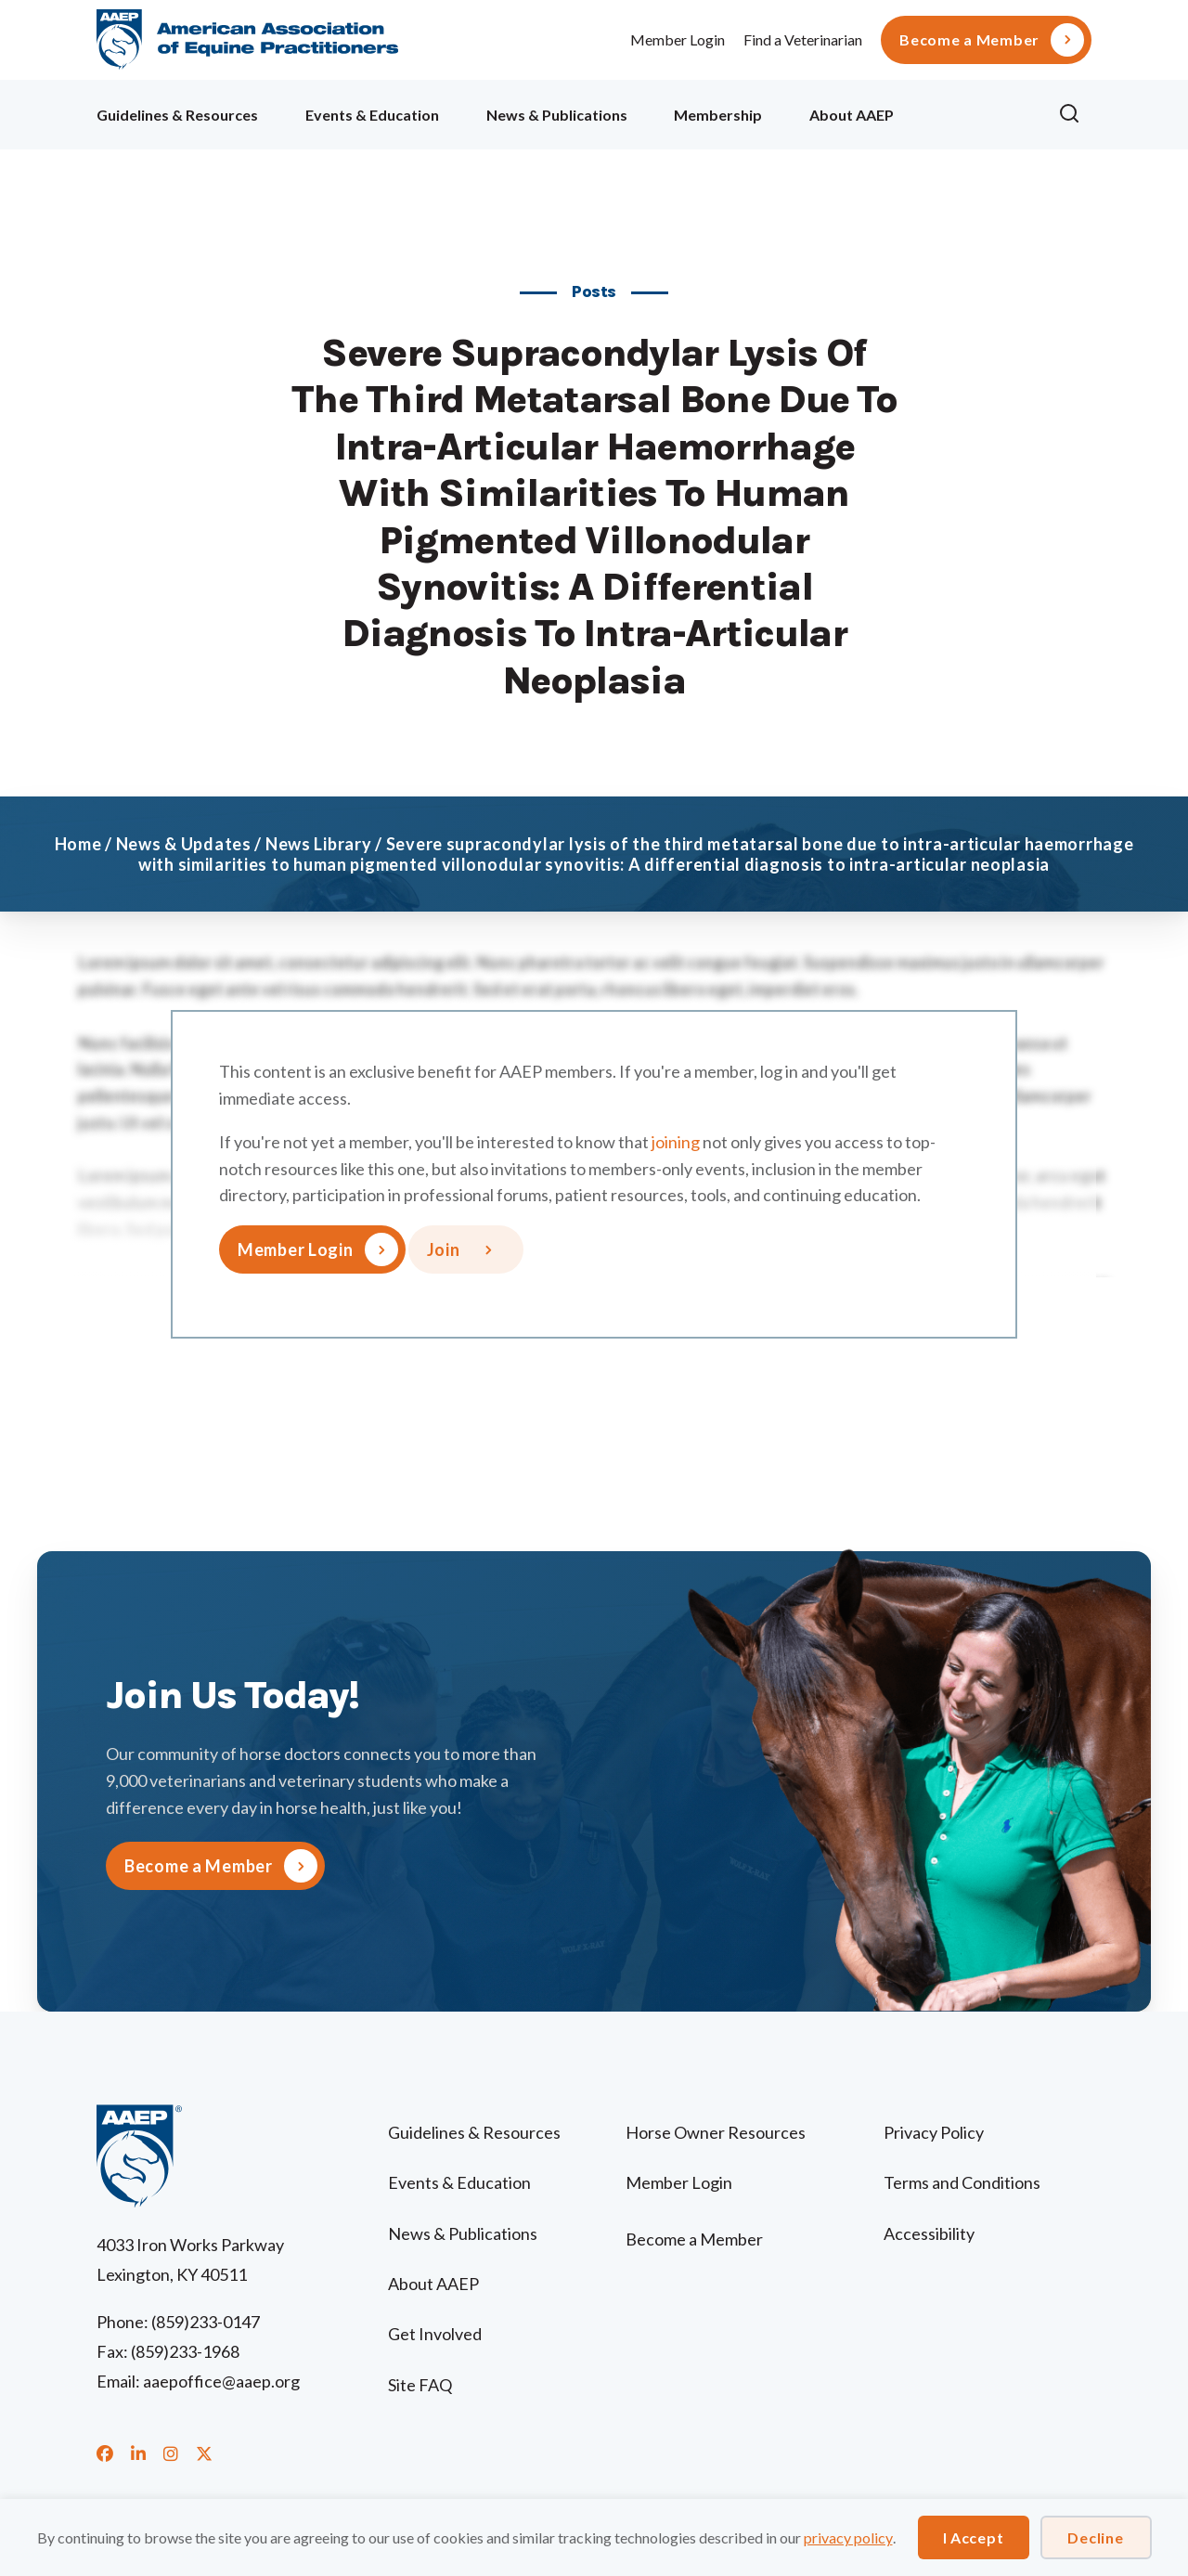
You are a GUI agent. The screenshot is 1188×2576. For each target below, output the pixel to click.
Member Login (677, 39)
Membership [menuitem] (718, 114)
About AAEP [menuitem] (851, 114)
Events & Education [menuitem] (372, 114)
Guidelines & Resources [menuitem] (177, 114)
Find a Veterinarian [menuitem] (802, 39)
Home (78, 844)
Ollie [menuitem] (976, 112)
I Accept (973, 2537)
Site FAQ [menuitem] (420, 2385)
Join (443, 1249)
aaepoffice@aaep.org (221, 2381)
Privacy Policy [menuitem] (934, 2132)
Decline (1095, 2537)
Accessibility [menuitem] (929, 2233)
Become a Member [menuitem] (969, 39)
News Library (318, 844)
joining (676, 1142)
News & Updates (184, 844)
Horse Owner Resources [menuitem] (716, 2132)
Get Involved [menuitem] (435, 2334)
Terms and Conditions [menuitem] (962, 2182)
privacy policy (848, 2537)
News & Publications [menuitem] (556, 114)
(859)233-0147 (205, 2321)
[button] (1074, 114)
